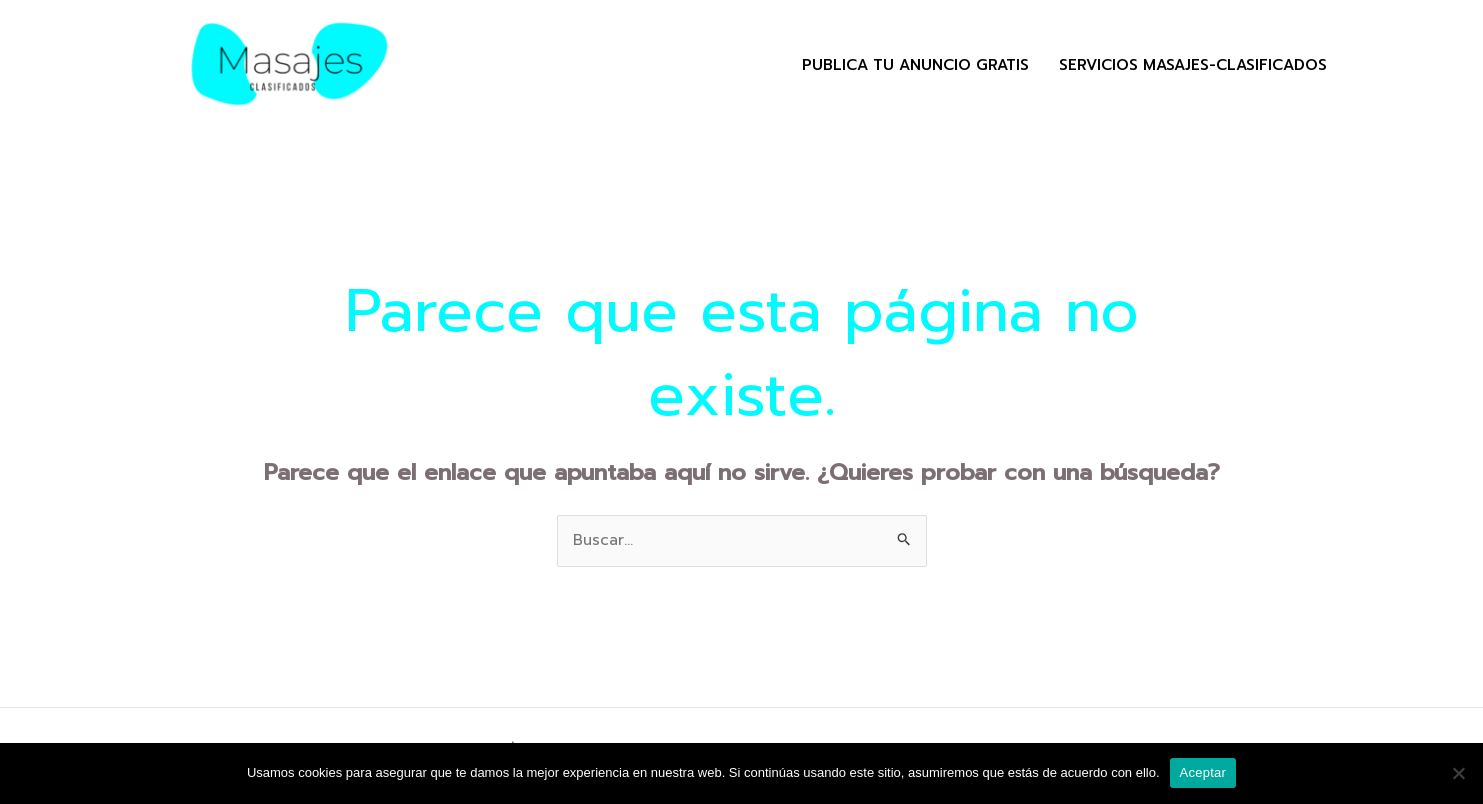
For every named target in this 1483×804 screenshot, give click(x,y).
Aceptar (1203, 772)
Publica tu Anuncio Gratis (915, 65)
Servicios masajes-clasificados (1193, 65)
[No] (1458, 773)
